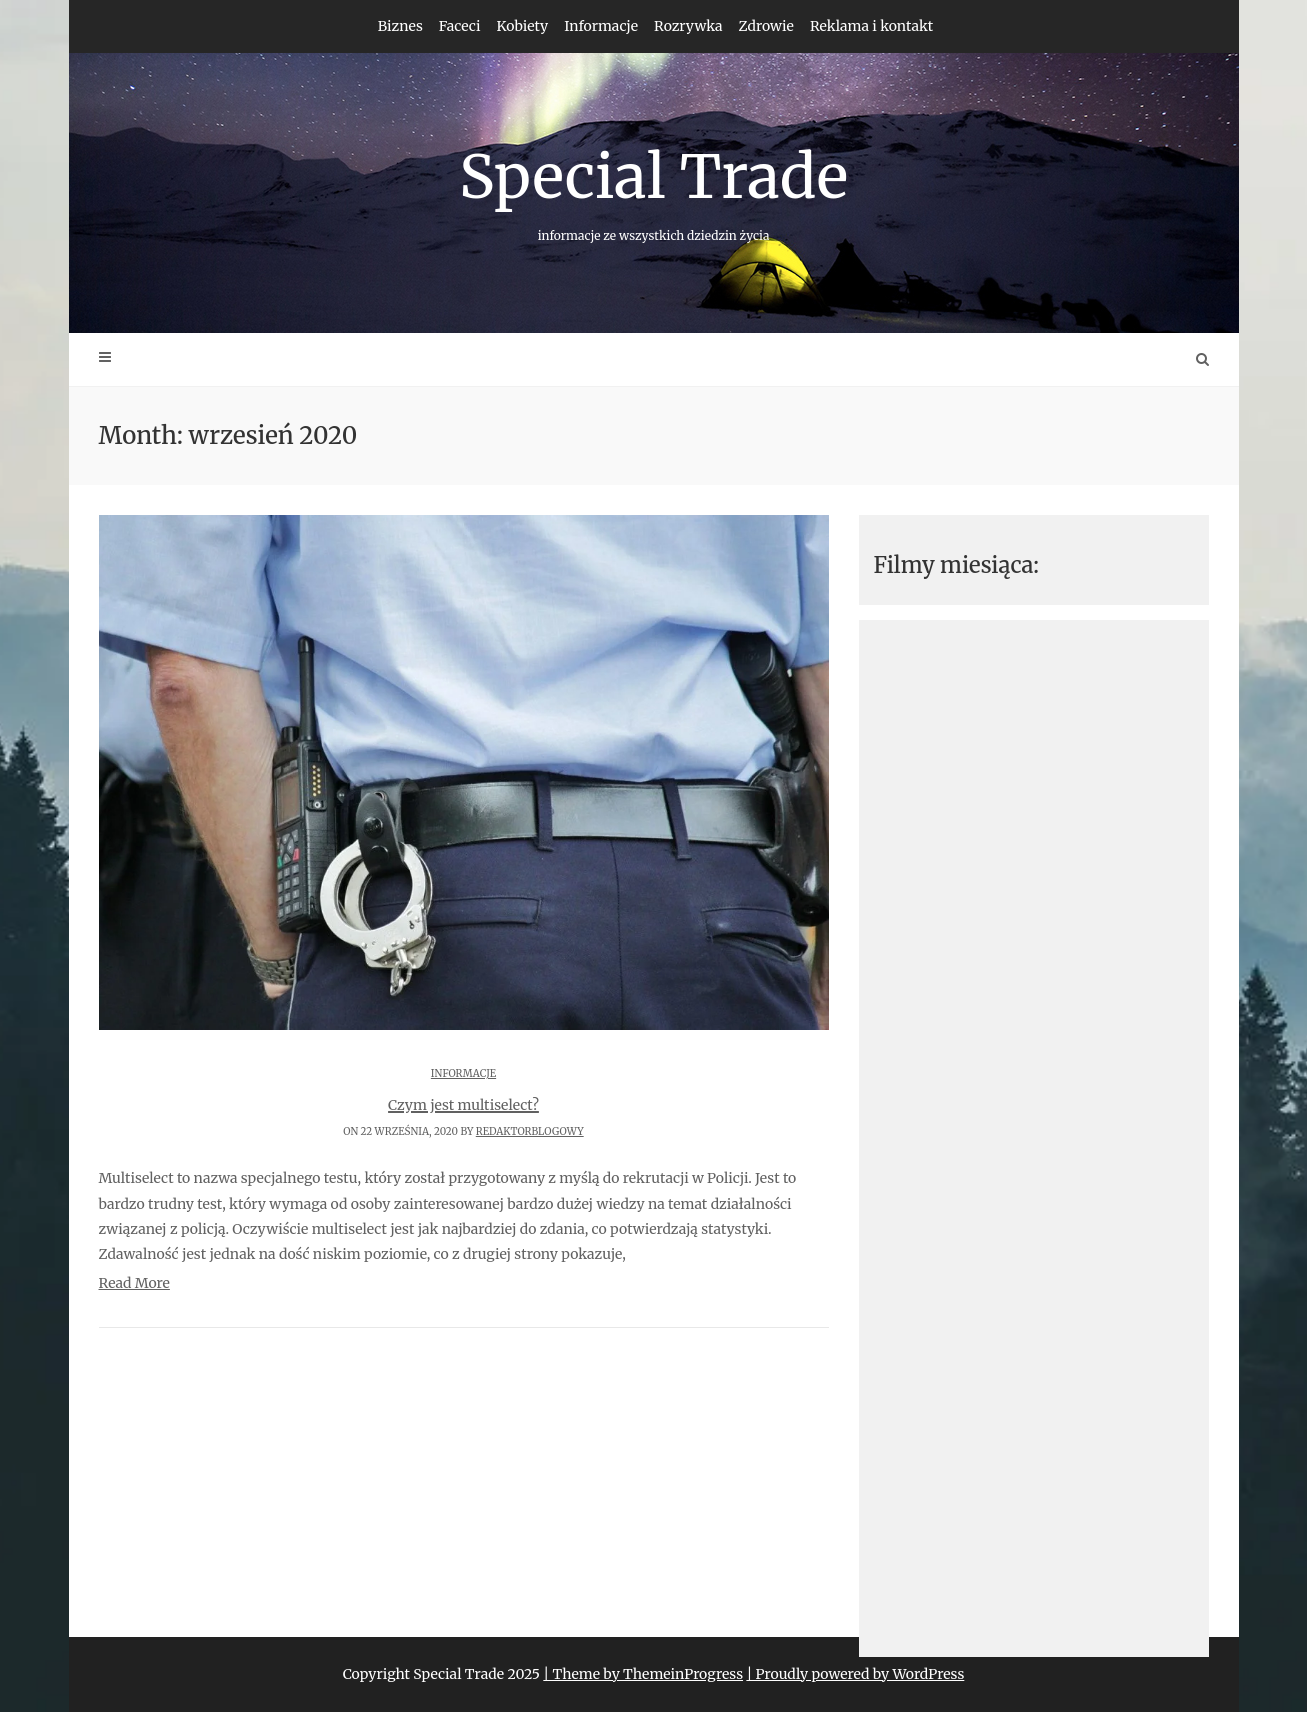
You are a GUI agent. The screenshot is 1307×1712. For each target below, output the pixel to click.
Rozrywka (688, 26)
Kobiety (522, 26)
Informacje (601, 26)
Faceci (460, 26)
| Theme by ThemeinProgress (643, 1674)
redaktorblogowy (530, 1131)
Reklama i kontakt (871, 26)
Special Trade (654, 191)
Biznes (400, 26)
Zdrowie (766, 26)
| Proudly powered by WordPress (855, 1674)
